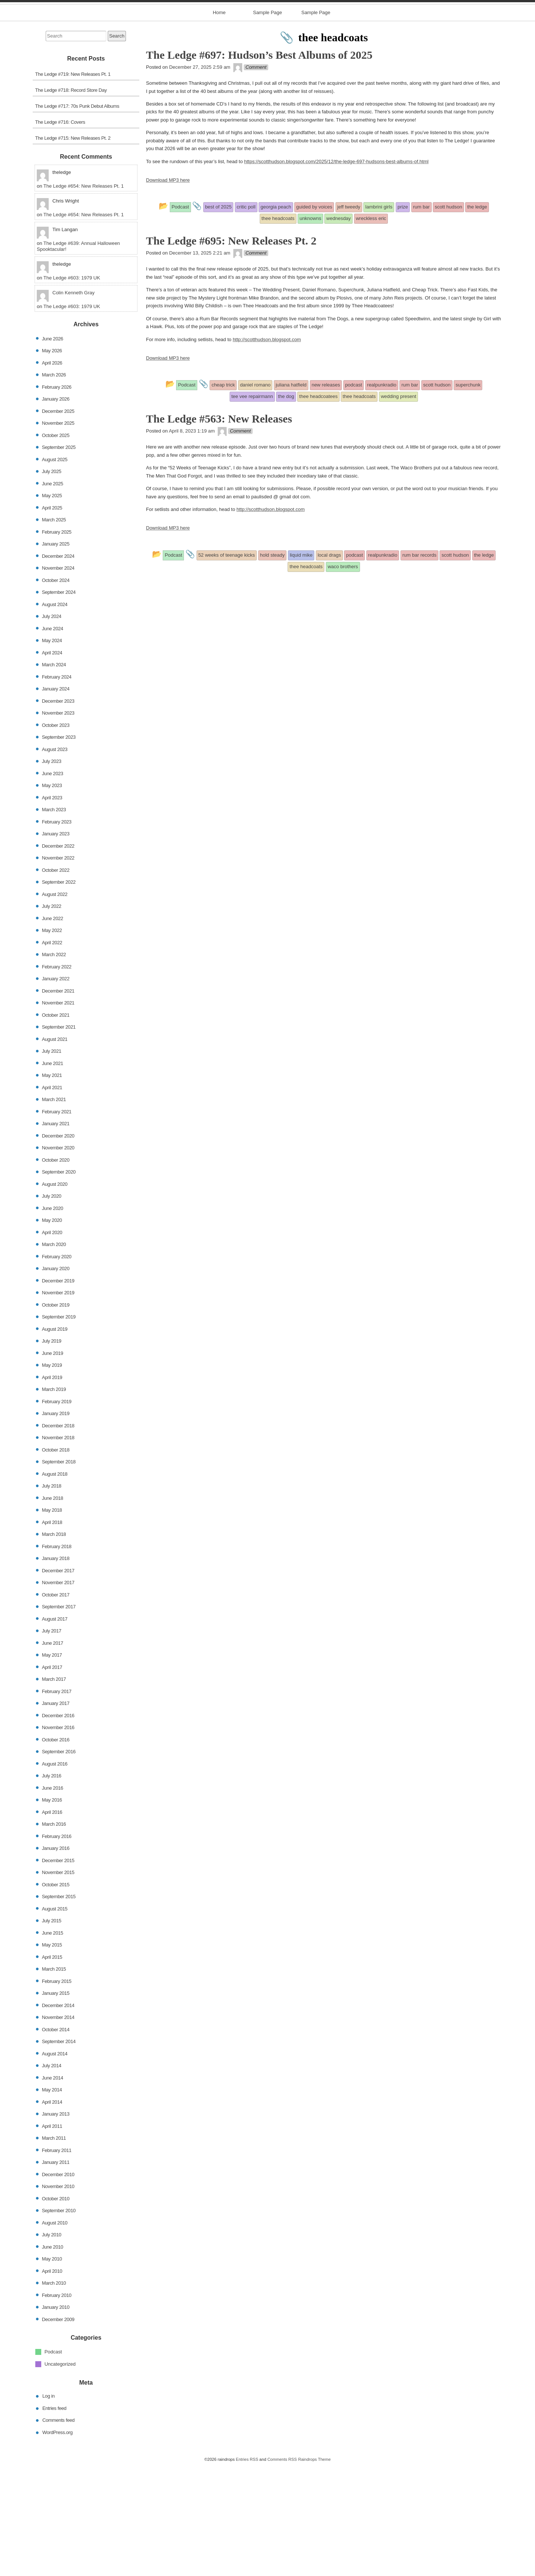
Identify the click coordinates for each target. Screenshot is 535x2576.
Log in (48, 2505)
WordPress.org (57, 2542)
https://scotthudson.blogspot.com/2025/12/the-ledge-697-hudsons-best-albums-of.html (336, 271)
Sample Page (267, 122)
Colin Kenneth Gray (73, 402)
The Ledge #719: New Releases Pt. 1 (73, 184)
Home (219, 122)
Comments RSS (282, 2569)
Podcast (53, 2461)
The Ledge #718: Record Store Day (71, 200)
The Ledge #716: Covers (60, 232)
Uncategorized (60, 2473)
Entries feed (54, 2518)
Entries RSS (247, 2569)
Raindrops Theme (314, 2569)
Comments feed (58, 2530)
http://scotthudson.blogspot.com (267, 449)
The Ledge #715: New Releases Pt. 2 (73, 248)
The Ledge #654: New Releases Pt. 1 (83, 296)
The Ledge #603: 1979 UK (71, 387)
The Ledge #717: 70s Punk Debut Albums (77, 216)
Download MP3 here (168, 289)
